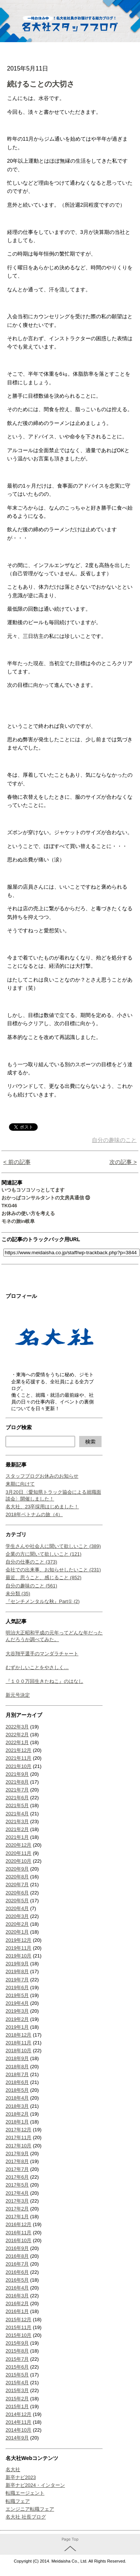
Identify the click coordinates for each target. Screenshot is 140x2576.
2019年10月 (18, 1956)
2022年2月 (17, 1734)
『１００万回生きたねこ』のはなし (44, 1681)
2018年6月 (17, 2082)
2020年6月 (17, 1893)
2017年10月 (18, 2145)
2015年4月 (17, 2382)
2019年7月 (17, 1979)
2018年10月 (18, 2050)
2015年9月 (17, 2343)
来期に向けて (20, 1484)
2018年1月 (17, 2122)
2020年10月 (18, 1861)
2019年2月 (17, 2019)
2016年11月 (18, 2232)
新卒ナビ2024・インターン (35, 2485)
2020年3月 (17, 1916)
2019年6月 (17, 1987)
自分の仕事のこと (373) (31, 1562)
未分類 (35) (18, 1593)
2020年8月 (17, 1876)
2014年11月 (18, 2422)
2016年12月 (18, 2224)
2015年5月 (17, 2375)
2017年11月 (18, 2137)
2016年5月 (17, 2280)
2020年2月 (17, 1924)
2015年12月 (18, 2319)
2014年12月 (18, 2414)
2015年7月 (17, 2359)
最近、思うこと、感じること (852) (43, 1577)
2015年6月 (17, 2367)
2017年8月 (17, 2161)
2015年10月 (18, 2335)
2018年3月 (17, 2106)
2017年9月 (17, 2153)
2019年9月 (17, 1963)
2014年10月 (18, 2430)
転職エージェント (25, 2493)
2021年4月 (17, 1813)
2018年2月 (17, 2114)
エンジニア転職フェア (30, 2509)
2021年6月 (17, 1797)
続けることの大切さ (40, 84)
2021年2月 (17, 1829)
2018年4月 (17, 2098)
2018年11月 (18, 2043)
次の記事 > (123, 1162)
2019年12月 (18, 1940)
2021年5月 (17, 1805)
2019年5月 (17, 1995)
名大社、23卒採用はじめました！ (42, 1506)
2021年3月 (17, 1821)
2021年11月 (18, 1758)
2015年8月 (17, 2351)
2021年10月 (18, 1766)
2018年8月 (17, 2066)
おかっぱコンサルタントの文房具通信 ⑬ (45, 1198)
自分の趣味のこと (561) (31, 1586)
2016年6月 (17, 2272)
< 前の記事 (17, 1162)
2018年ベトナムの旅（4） (34, 1514)
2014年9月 (17, 2438)
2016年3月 (17, 2295)
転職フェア (18, 2501)
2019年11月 (18, 1948)
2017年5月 (17, 2185)
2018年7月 (17, 2074)
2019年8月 (17, 1971)
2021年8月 (17, 1782)
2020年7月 (17, 1884)
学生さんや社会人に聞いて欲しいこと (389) (53, 1546)
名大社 (13, 2469)
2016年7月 (17, 2264)
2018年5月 (17, 2090)
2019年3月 (17, 2011)
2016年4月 (17, 2288)
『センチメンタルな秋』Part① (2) (43, 1601)
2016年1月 (17, 2311)
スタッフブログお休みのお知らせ (42, 1476)
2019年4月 (17, 2003)
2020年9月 (17, 1869)
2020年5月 (17, 1900)
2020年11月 (18, 1853)
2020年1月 (17, 1932)
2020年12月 (18, 1845)
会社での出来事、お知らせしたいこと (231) (53, 1569)
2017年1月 (17, 2216)
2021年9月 (17, 1774)
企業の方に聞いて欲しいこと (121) (43, 1554)
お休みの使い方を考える (28, 1213)
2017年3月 (17, 2201)
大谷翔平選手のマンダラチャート (42, 1653)
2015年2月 (17, 2398)
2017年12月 (18, 2129)
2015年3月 (17, 2390)
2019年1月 (17, 2027)
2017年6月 (17, 2177)
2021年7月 (17, 1790)
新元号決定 (18, 1695)
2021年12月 (18, 1750)
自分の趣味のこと (114, 1140)
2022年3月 (17, 1727)
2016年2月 (17, 2303)
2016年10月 (18, 2240)
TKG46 (9, 1205)
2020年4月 (17, 1908)
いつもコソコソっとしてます (33, 1190)
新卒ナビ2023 (21, 2477)
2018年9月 (17, 2058)
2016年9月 (17, 2248)
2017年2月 (17, 2209)
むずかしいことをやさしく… (37, 1667)
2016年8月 (17, 2256)
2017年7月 (17, 2169)
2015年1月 (17, 2406)
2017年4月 (17, 2193)
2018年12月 (18, 2035)
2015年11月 (18, 2327)
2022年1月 (17, 1742)
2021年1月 (17, 1837)
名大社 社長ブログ (26, 2517)
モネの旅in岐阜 (18, 1221)
